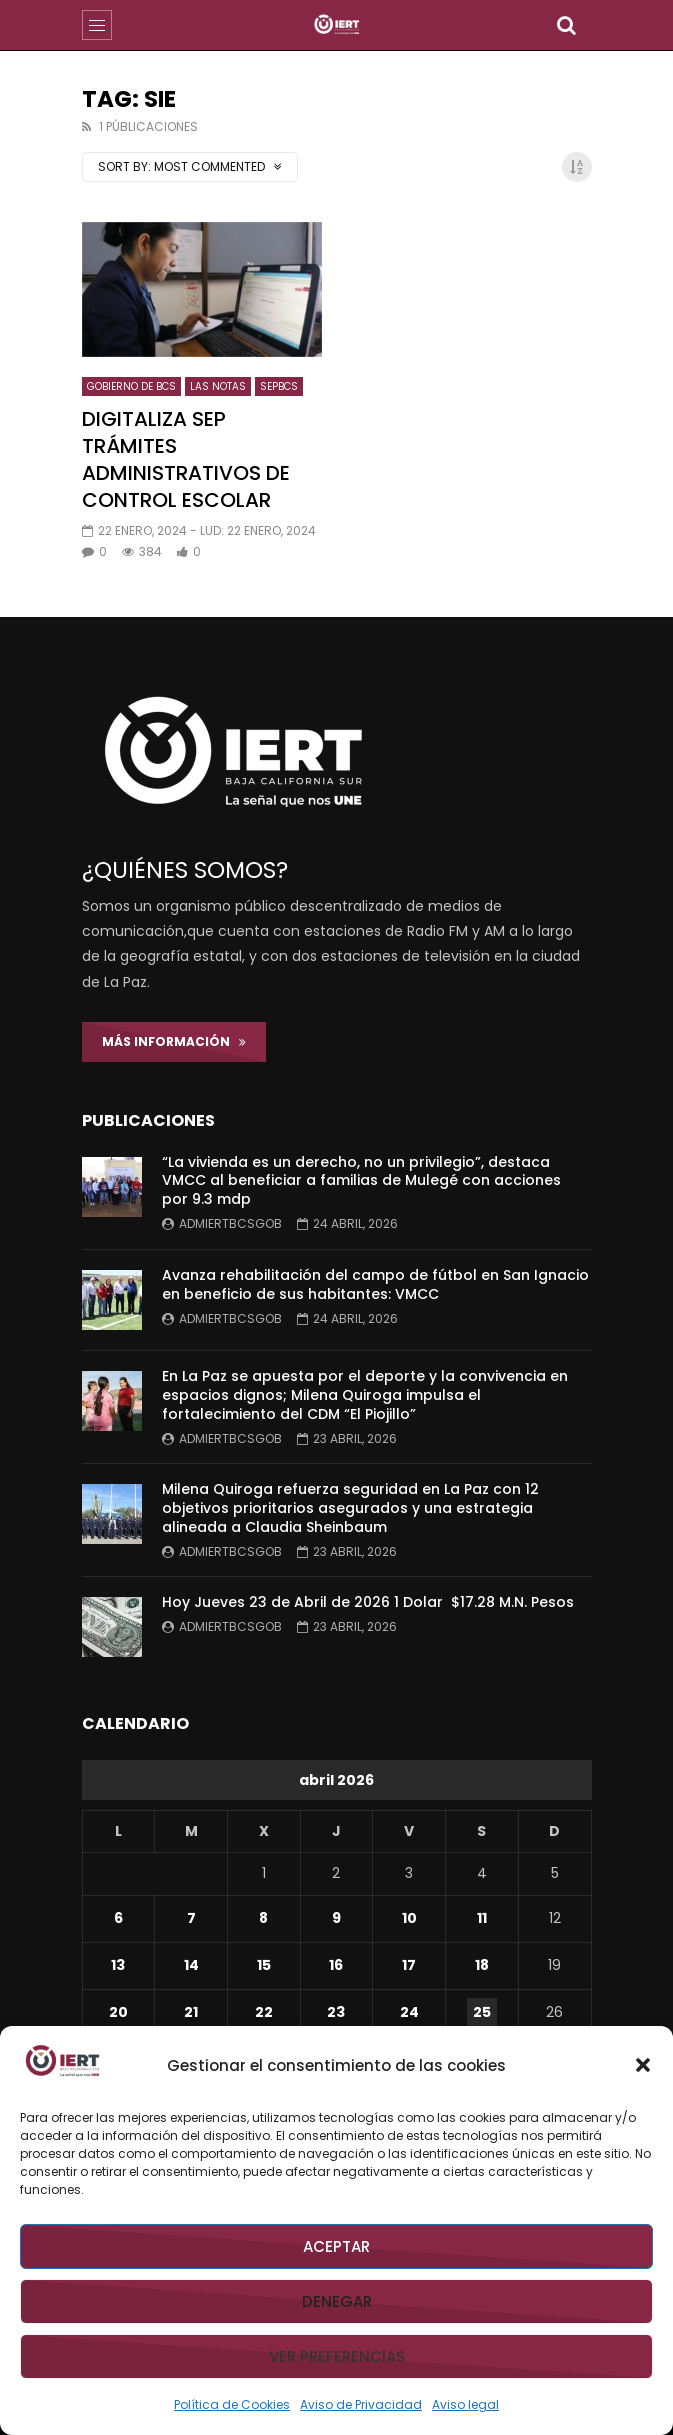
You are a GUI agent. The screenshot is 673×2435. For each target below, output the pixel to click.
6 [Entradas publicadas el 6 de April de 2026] (118, 1918)
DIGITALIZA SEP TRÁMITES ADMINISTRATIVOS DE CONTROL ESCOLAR (186, 459)
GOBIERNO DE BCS (131, 386)
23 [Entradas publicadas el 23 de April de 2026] (336, 2012)
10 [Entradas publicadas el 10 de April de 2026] (409, 1918)
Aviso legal (465, 2404)
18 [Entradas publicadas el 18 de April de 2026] (482, 1965)
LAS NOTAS (218, 386)
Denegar (337, 2301)
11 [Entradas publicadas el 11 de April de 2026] (482, 1918)
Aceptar (336, 2246)
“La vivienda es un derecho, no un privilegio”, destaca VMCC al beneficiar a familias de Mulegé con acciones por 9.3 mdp (361, 1181)
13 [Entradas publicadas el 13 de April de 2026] (118, 1965)
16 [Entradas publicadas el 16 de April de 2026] (336, 1965)
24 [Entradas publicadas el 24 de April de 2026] (409, 2012)
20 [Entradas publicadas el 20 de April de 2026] (118, 2012)
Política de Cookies (232, 2404)
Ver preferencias (337, 2356)
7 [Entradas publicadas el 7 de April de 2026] (191, 1918)
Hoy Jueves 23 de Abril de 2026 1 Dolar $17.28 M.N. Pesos (368, 1602)
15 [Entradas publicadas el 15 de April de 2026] (264, 1965)
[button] (643, 2065)
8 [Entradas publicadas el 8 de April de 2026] (263, 1918)
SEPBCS (279, 386)
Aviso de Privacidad (361, 2404)
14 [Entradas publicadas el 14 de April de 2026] (191, 1965)
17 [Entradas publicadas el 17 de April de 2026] (409, 1965)
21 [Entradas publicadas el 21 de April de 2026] (191, 2012)
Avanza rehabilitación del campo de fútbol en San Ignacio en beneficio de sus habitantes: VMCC (375, 1284)
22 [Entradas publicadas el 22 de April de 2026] (264, 2012)
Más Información (174, 1041)
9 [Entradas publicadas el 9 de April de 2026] (336, 1918)
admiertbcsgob (230, 1223)
